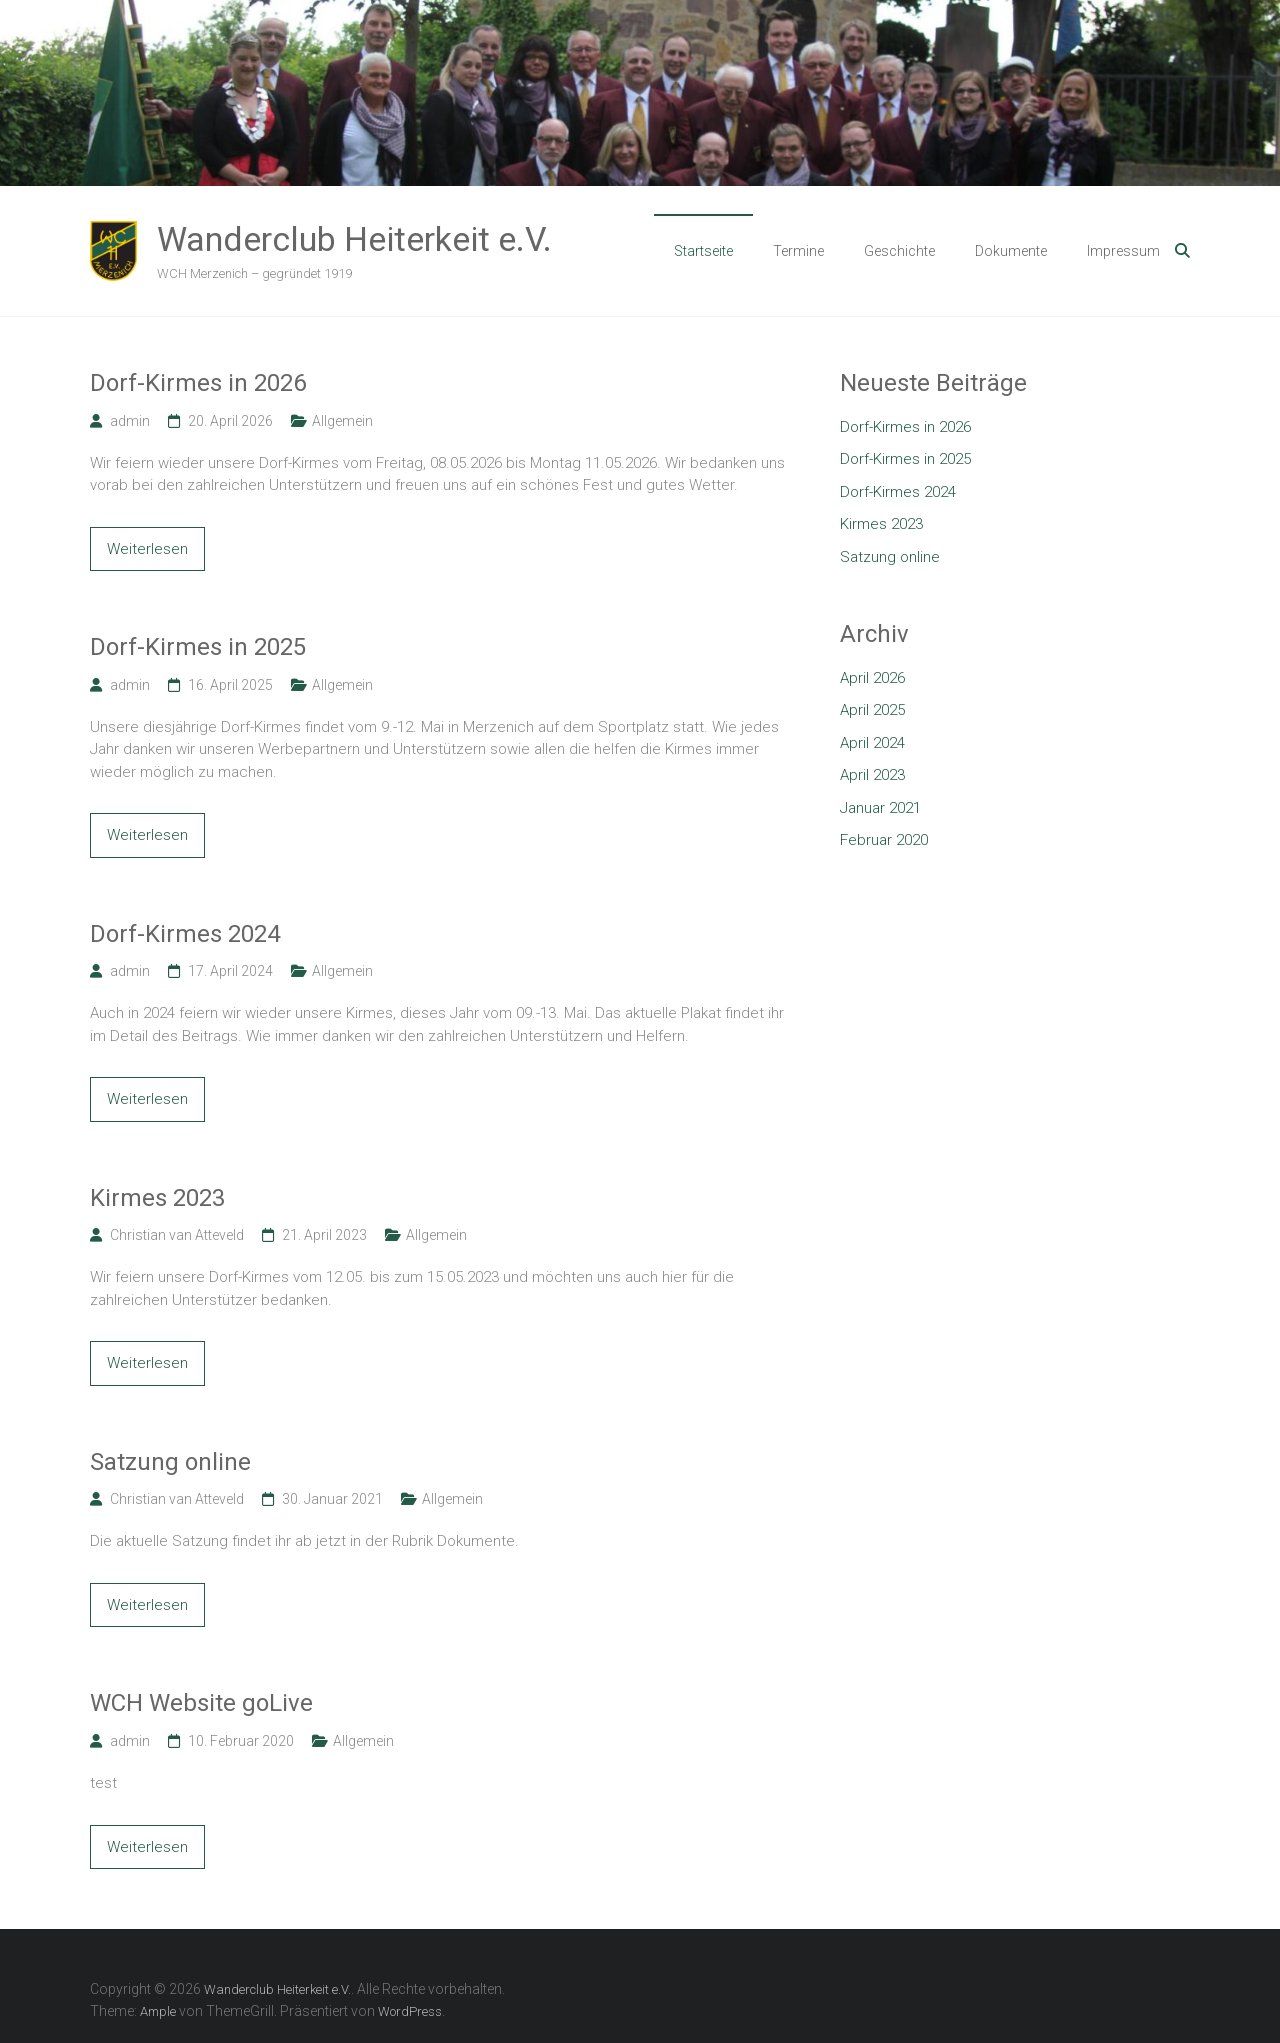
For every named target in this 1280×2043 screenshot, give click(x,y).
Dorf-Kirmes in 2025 (198, 647)
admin (130, 421)
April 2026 (872, 678)
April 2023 (872, 775)
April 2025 (872, 710)
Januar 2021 (880, 808)
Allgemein (342, 421)
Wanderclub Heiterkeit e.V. (354, 239)
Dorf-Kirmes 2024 (185, 934)
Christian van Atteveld (177, 1235)
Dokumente (1011, 251)
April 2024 (872, 743)
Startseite (703, 251)
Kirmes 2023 (157, 1198)
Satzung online (170, 1462)
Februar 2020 (884, 840)
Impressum (1123, 251)
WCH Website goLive (201, 1703)
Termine (798, 251)
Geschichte (899, 251)
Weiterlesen (147, 549)
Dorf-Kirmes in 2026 (198, 383)
